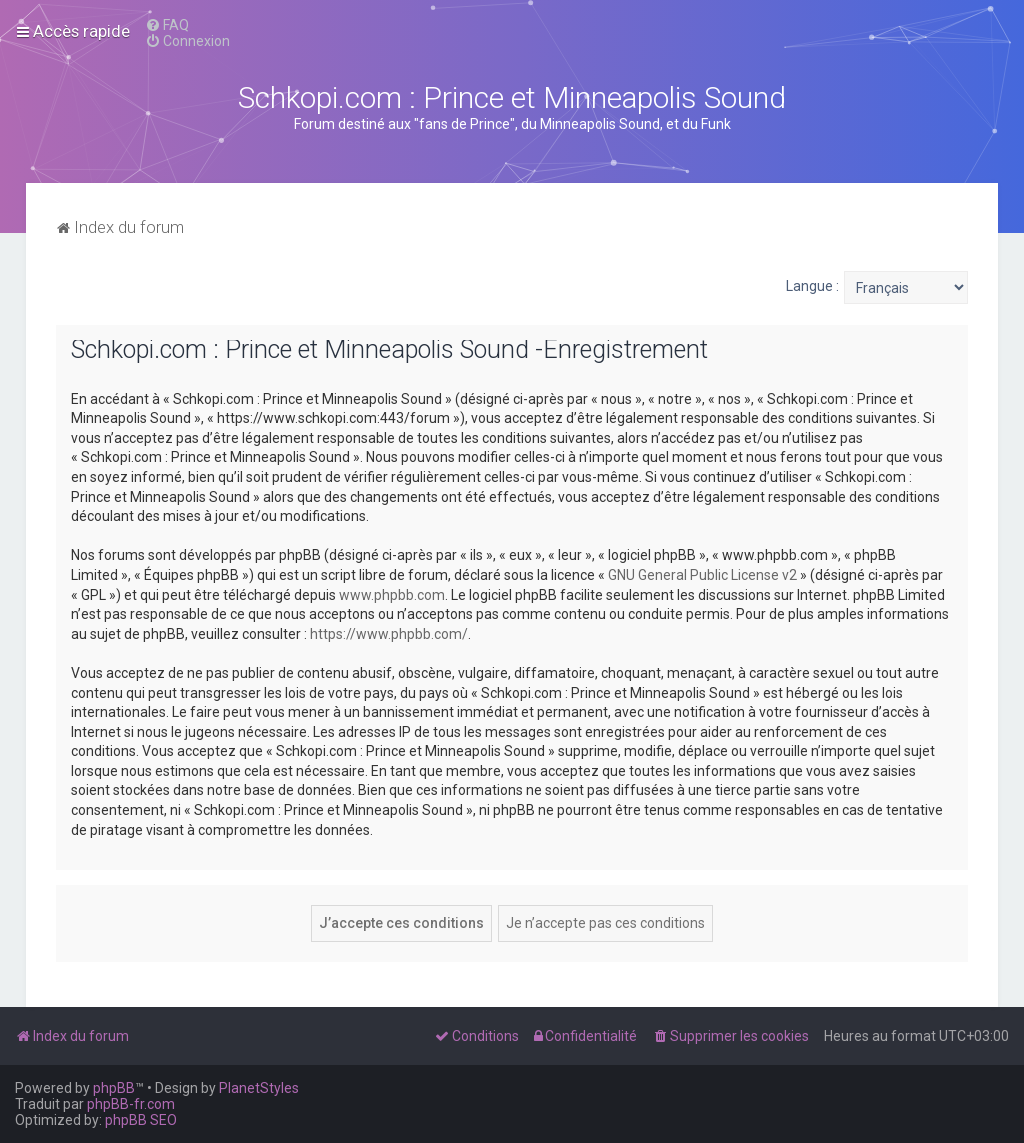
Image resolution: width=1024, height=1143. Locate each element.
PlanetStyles (259, 1088)
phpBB (114, 1088)
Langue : (812, 286)
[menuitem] (167, 25)
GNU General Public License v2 (702, 575)
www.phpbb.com (392, 595)
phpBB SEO (141, 1120)
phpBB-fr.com (131, 1104)
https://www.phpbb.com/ (389, 634)
